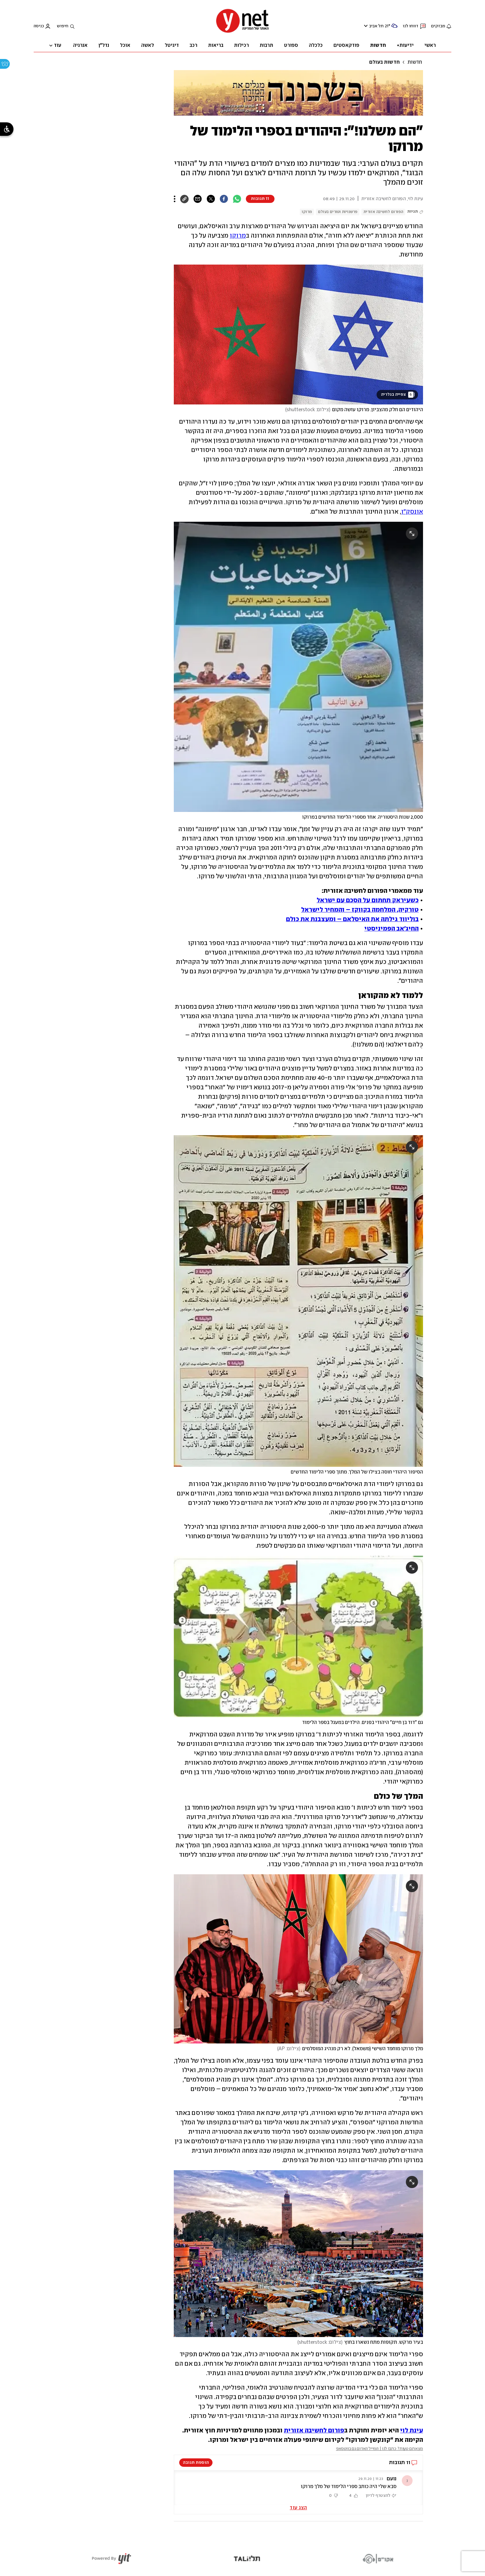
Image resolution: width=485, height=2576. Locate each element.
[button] (298, 2487)
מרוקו (307, 212)
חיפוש (62, 26)
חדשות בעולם (384, 62)
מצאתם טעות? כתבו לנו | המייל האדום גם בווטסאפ (379, 2449)
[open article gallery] (298, 334)
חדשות (415, 62)
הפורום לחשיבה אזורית (383, 212)
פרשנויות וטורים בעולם (337, 212)
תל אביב (376, 26)
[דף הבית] (242, 32)
